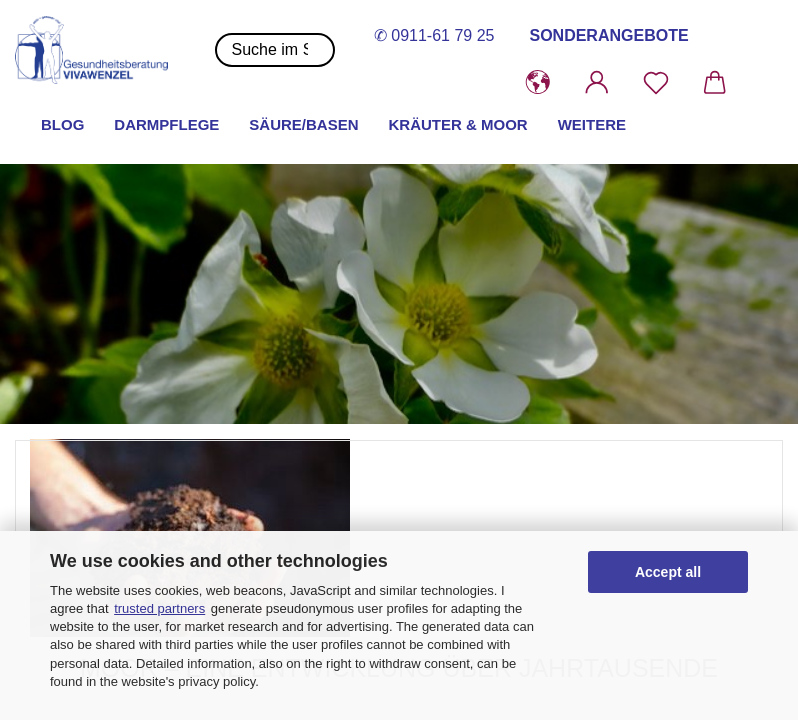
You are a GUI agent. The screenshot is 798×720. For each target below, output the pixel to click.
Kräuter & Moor (458, 124)
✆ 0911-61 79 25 (434, 35)
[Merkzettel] (656, 83)
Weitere (592, 124)
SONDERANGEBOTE (608, 35)
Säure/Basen (303, 124)
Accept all (668, 572)
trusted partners (159, 608)
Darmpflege (166, 124)
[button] (538, 83)
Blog (62, 124)
